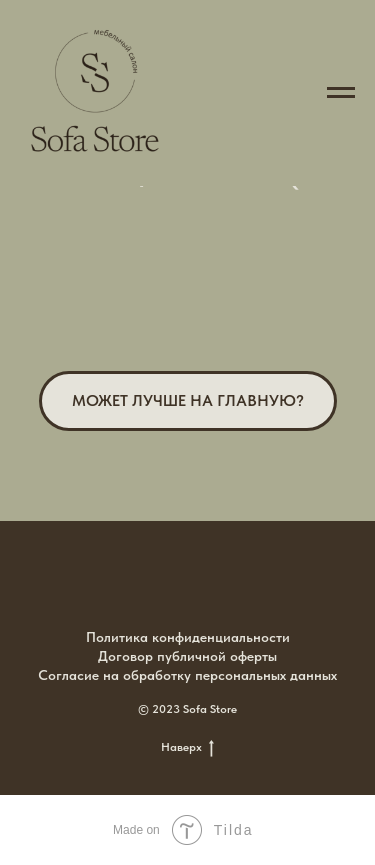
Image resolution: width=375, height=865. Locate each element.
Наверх (187, 747)
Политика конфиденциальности (188, 637)
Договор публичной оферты (187, 656)
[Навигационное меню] (341, 93)
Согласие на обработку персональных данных (187, 675)
